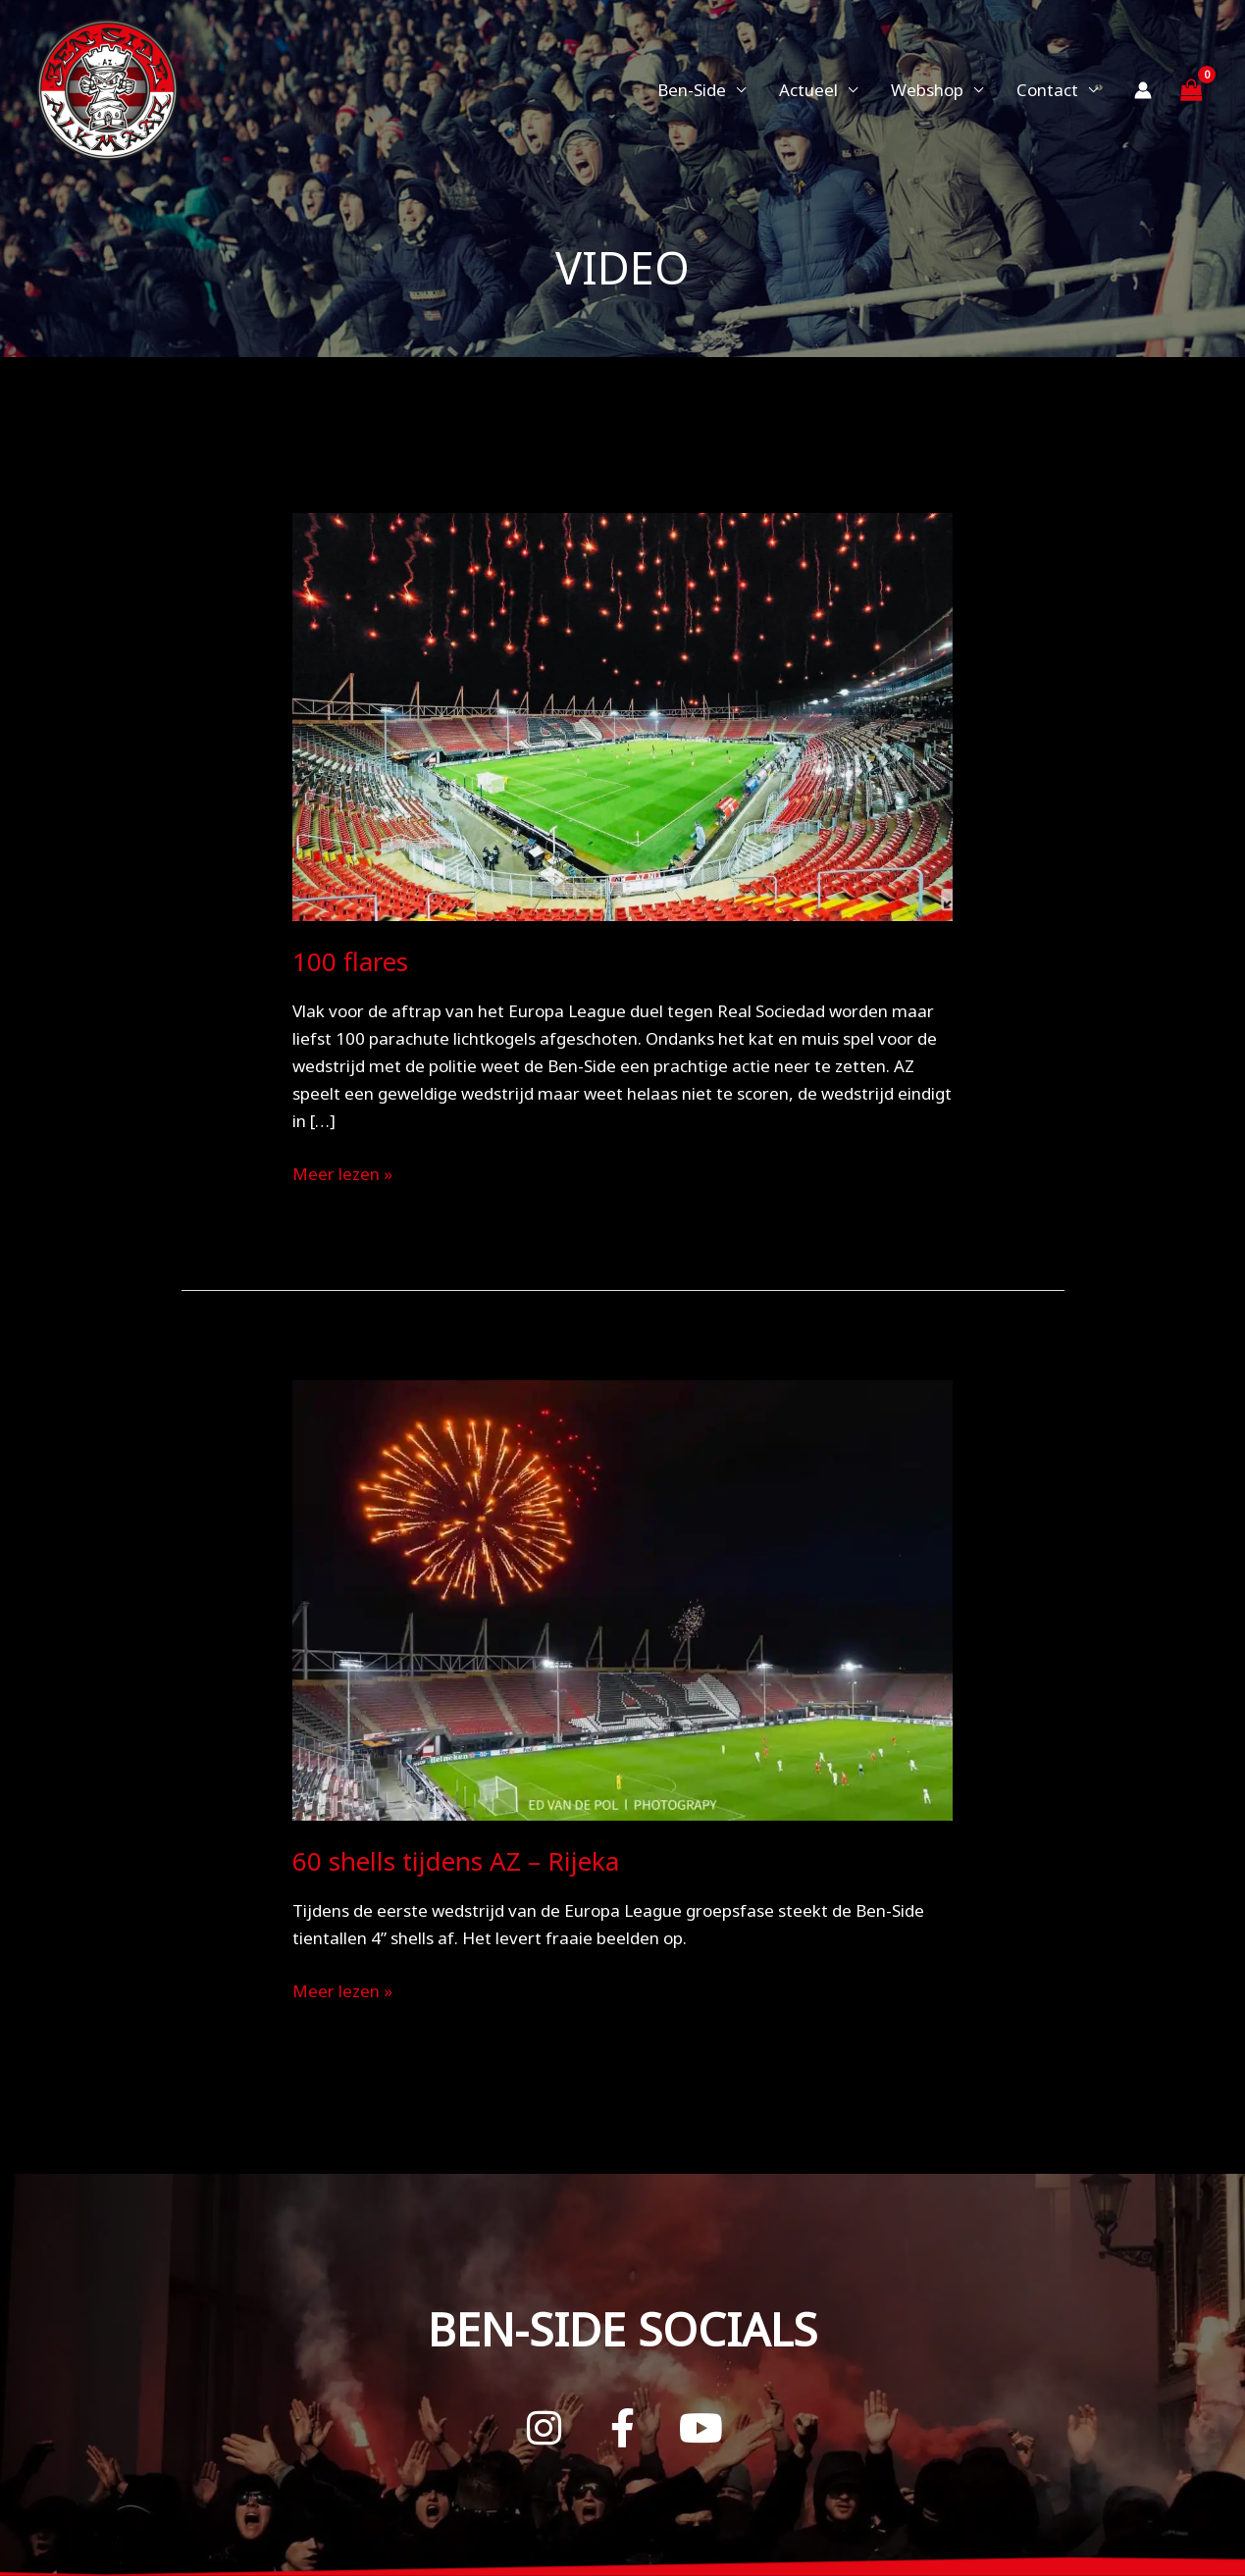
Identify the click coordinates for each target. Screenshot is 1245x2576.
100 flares (350, 961)
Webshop (927, 89)
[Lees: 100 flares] (622, 715)
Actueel (808, 89)
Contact (1047, 89)
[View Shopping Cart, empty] (1191, 90)
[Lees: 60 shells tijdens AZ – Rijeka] (622, 1598)
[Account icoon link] (1143, 90)
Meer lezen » (342, 1172)
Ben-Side (691, 89)
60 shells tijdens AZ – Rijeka (455, 1861)
